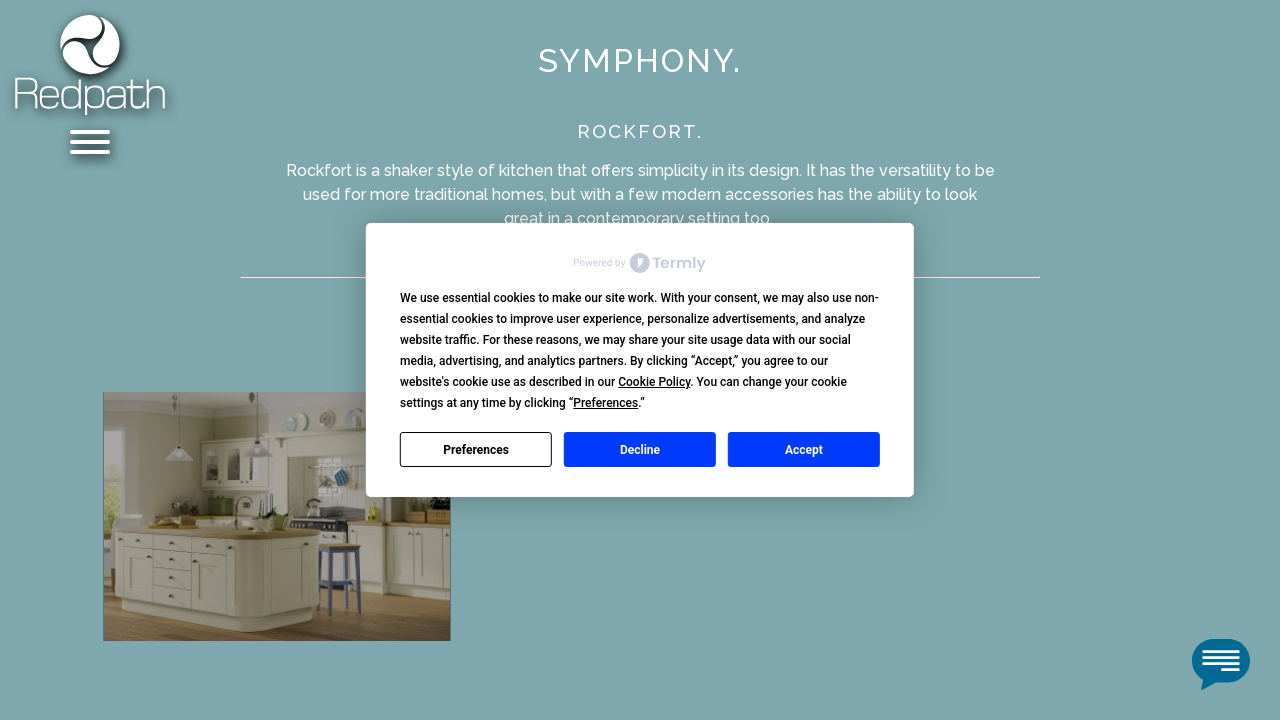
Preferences (476, 450)
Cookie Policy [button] (654, 382)
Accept (804, 450)
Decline (640, 450)
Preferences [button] (605, 403)
